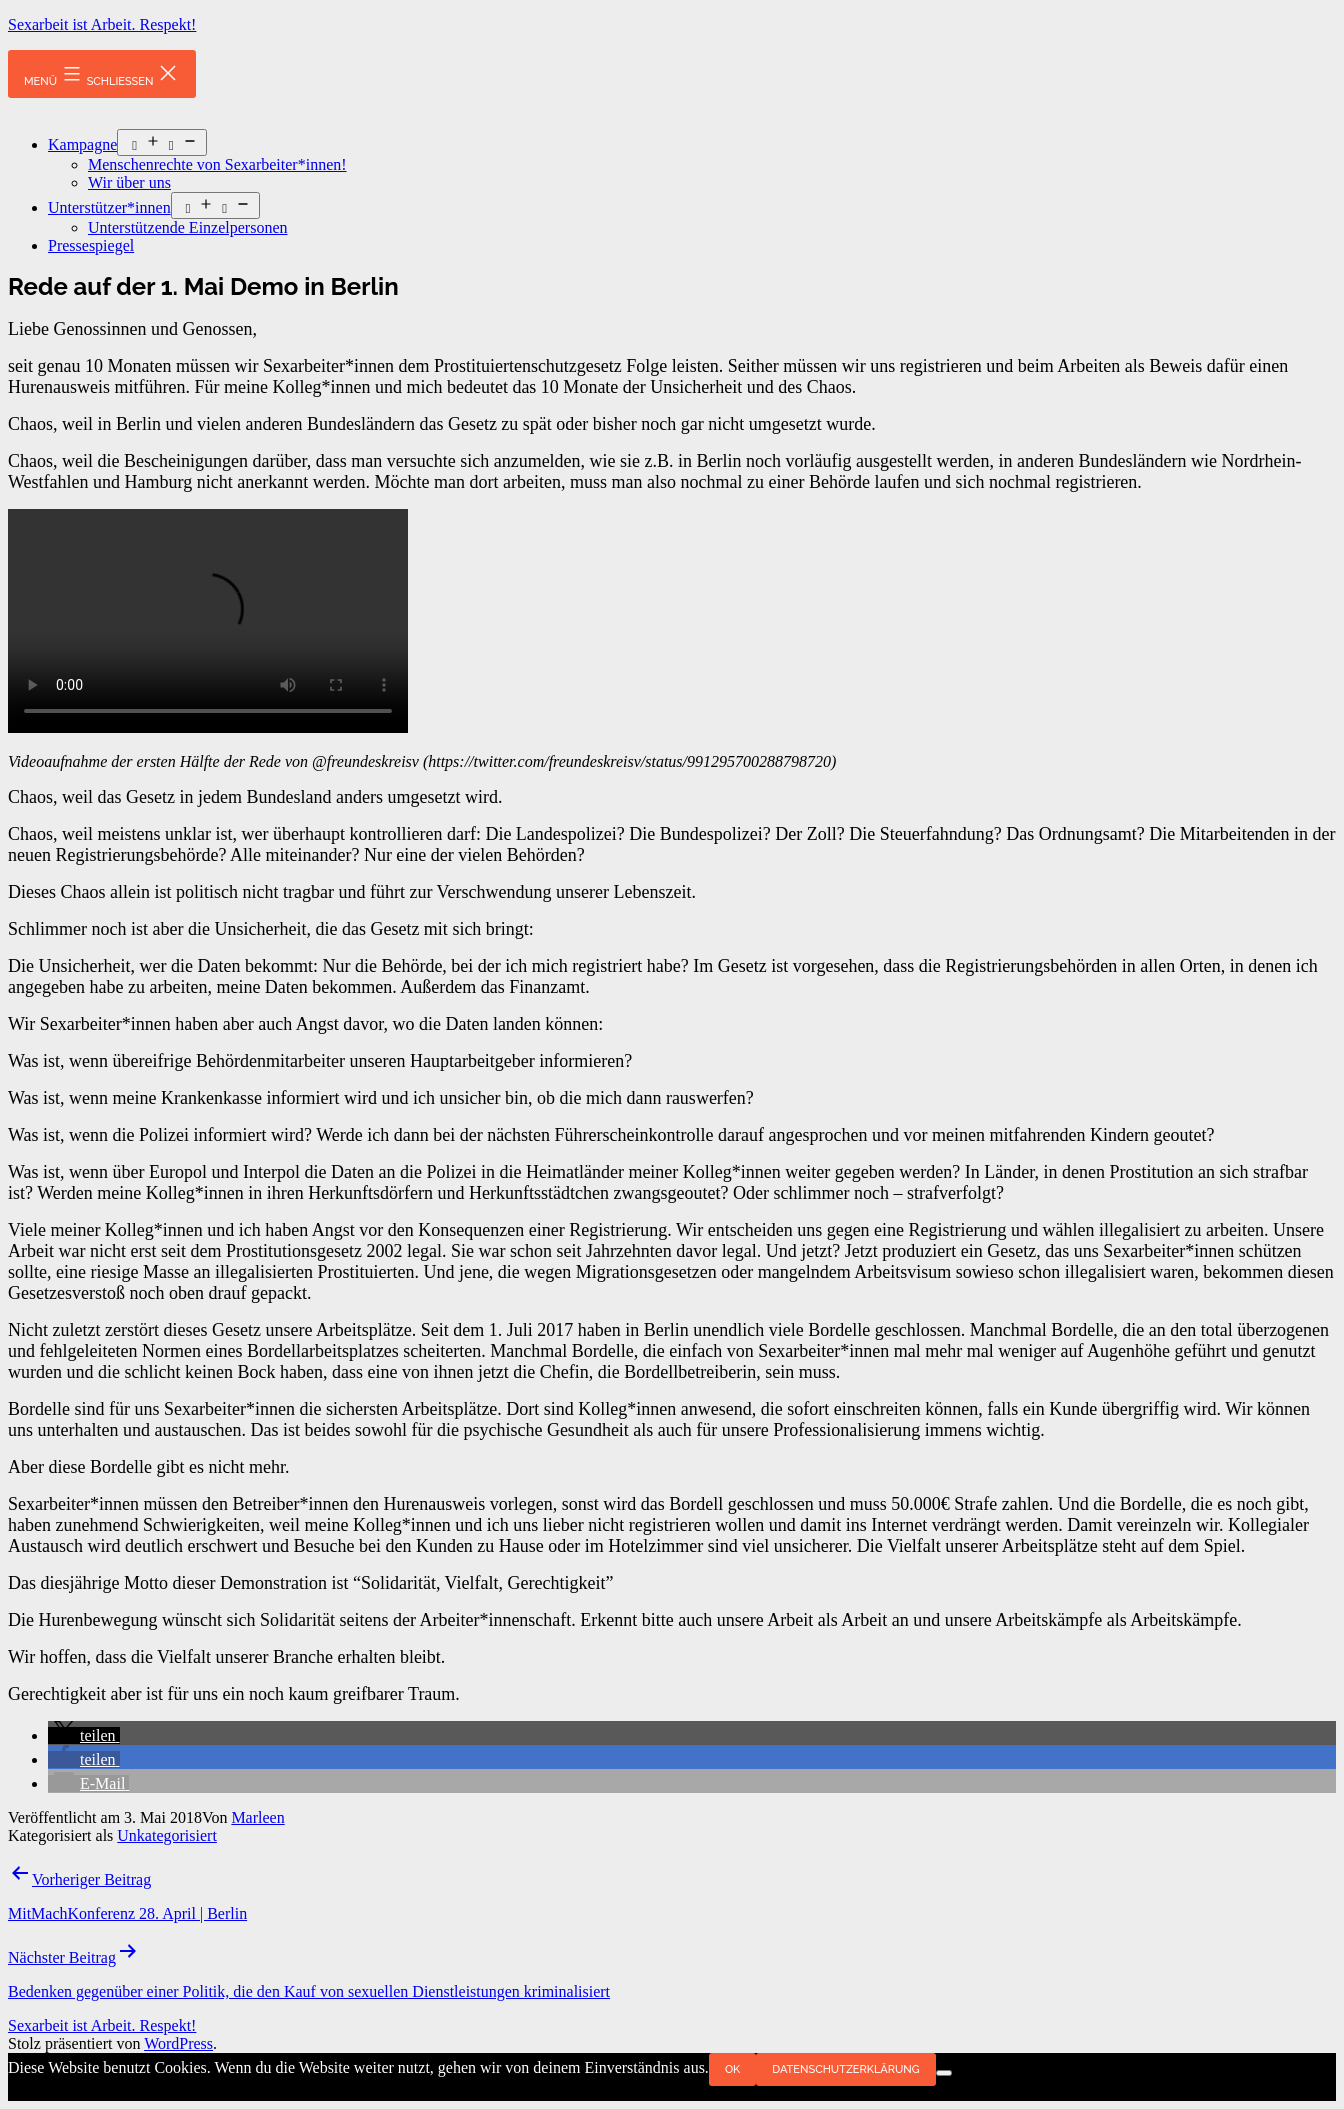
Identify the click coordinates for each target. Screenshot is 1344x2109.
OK (732, 2069)
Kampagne (82, 144)
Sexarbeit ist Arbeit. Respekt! (102, 24)
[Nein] (944, 2073)
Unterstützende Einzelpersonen (187, 227)
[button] (84, 1735)
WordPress (178, 2043)
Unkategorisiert (167, 1835)
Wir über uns (129, 182)
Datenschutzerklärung (845, 2069)
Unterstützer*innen (109, 207)
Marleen (257, 1817)
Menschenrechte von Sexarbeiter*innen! (217, 164)
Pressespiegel (91, 245)
